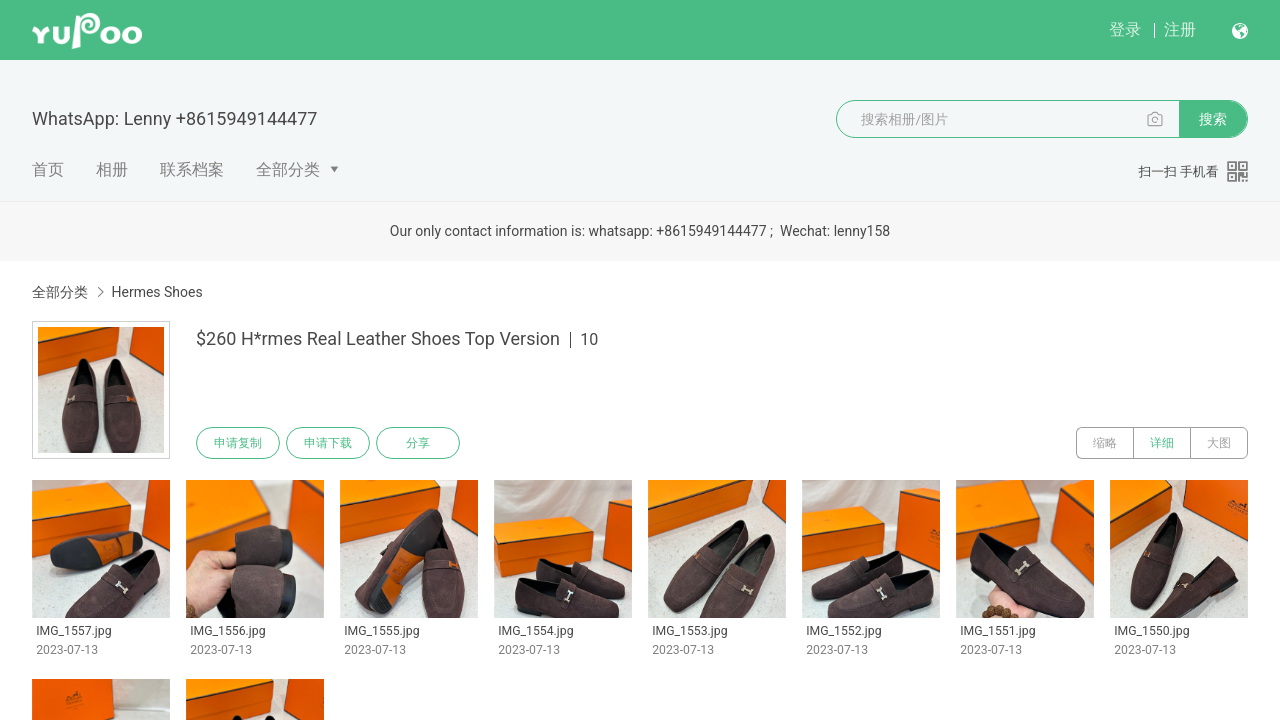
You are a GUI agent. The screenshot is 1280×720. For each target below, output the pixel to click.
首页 (48, 169)
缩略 (1105, 443)
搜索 (1213, 119)
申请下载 (328, 443)
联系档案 (192, 169)
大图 (1219, 443)
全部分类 (288, 169)
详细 (1162, 443)
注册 (1180, 29)
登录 (1125, 29)
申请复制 (238, 443)
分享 (418, 443)
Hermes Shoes (156, 292)
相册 (112, 169)
